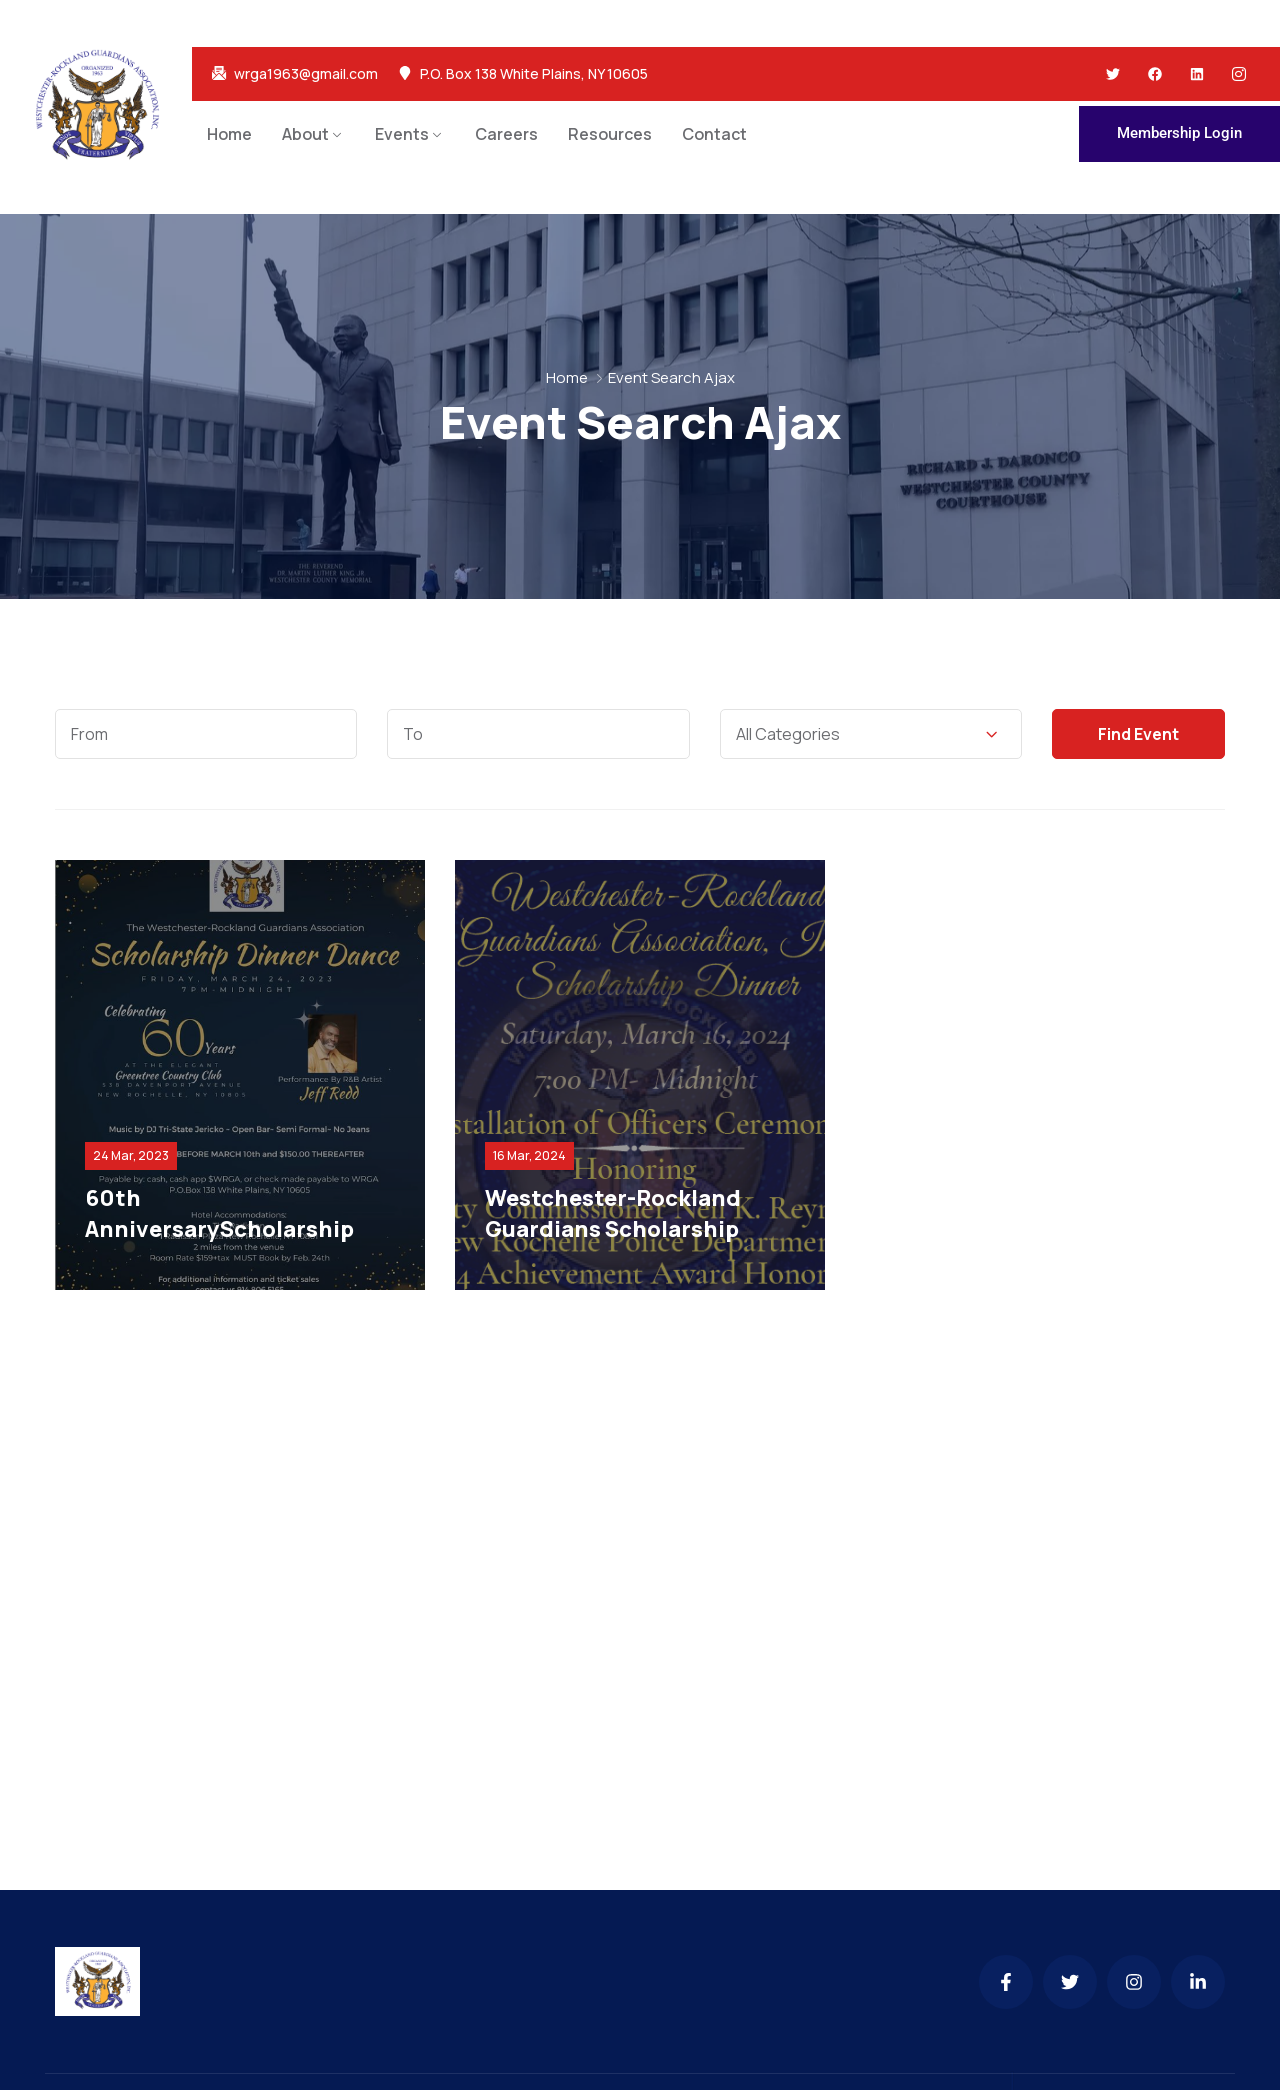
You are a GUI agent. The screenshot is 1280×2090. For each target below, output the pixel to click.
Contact (714, 134)
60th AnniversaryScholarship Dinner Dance (219, 1229)
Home (229, 134)
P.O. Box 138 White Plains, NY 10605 (534, 74)
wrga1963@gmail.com (306, 74)
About (305, 134)
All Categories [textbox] (788, 734)
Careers (506, 134)
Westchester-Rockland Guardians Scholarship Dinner (613, 1229)
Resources (610, 134)
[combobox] (871, 734)
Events (402, 134)
